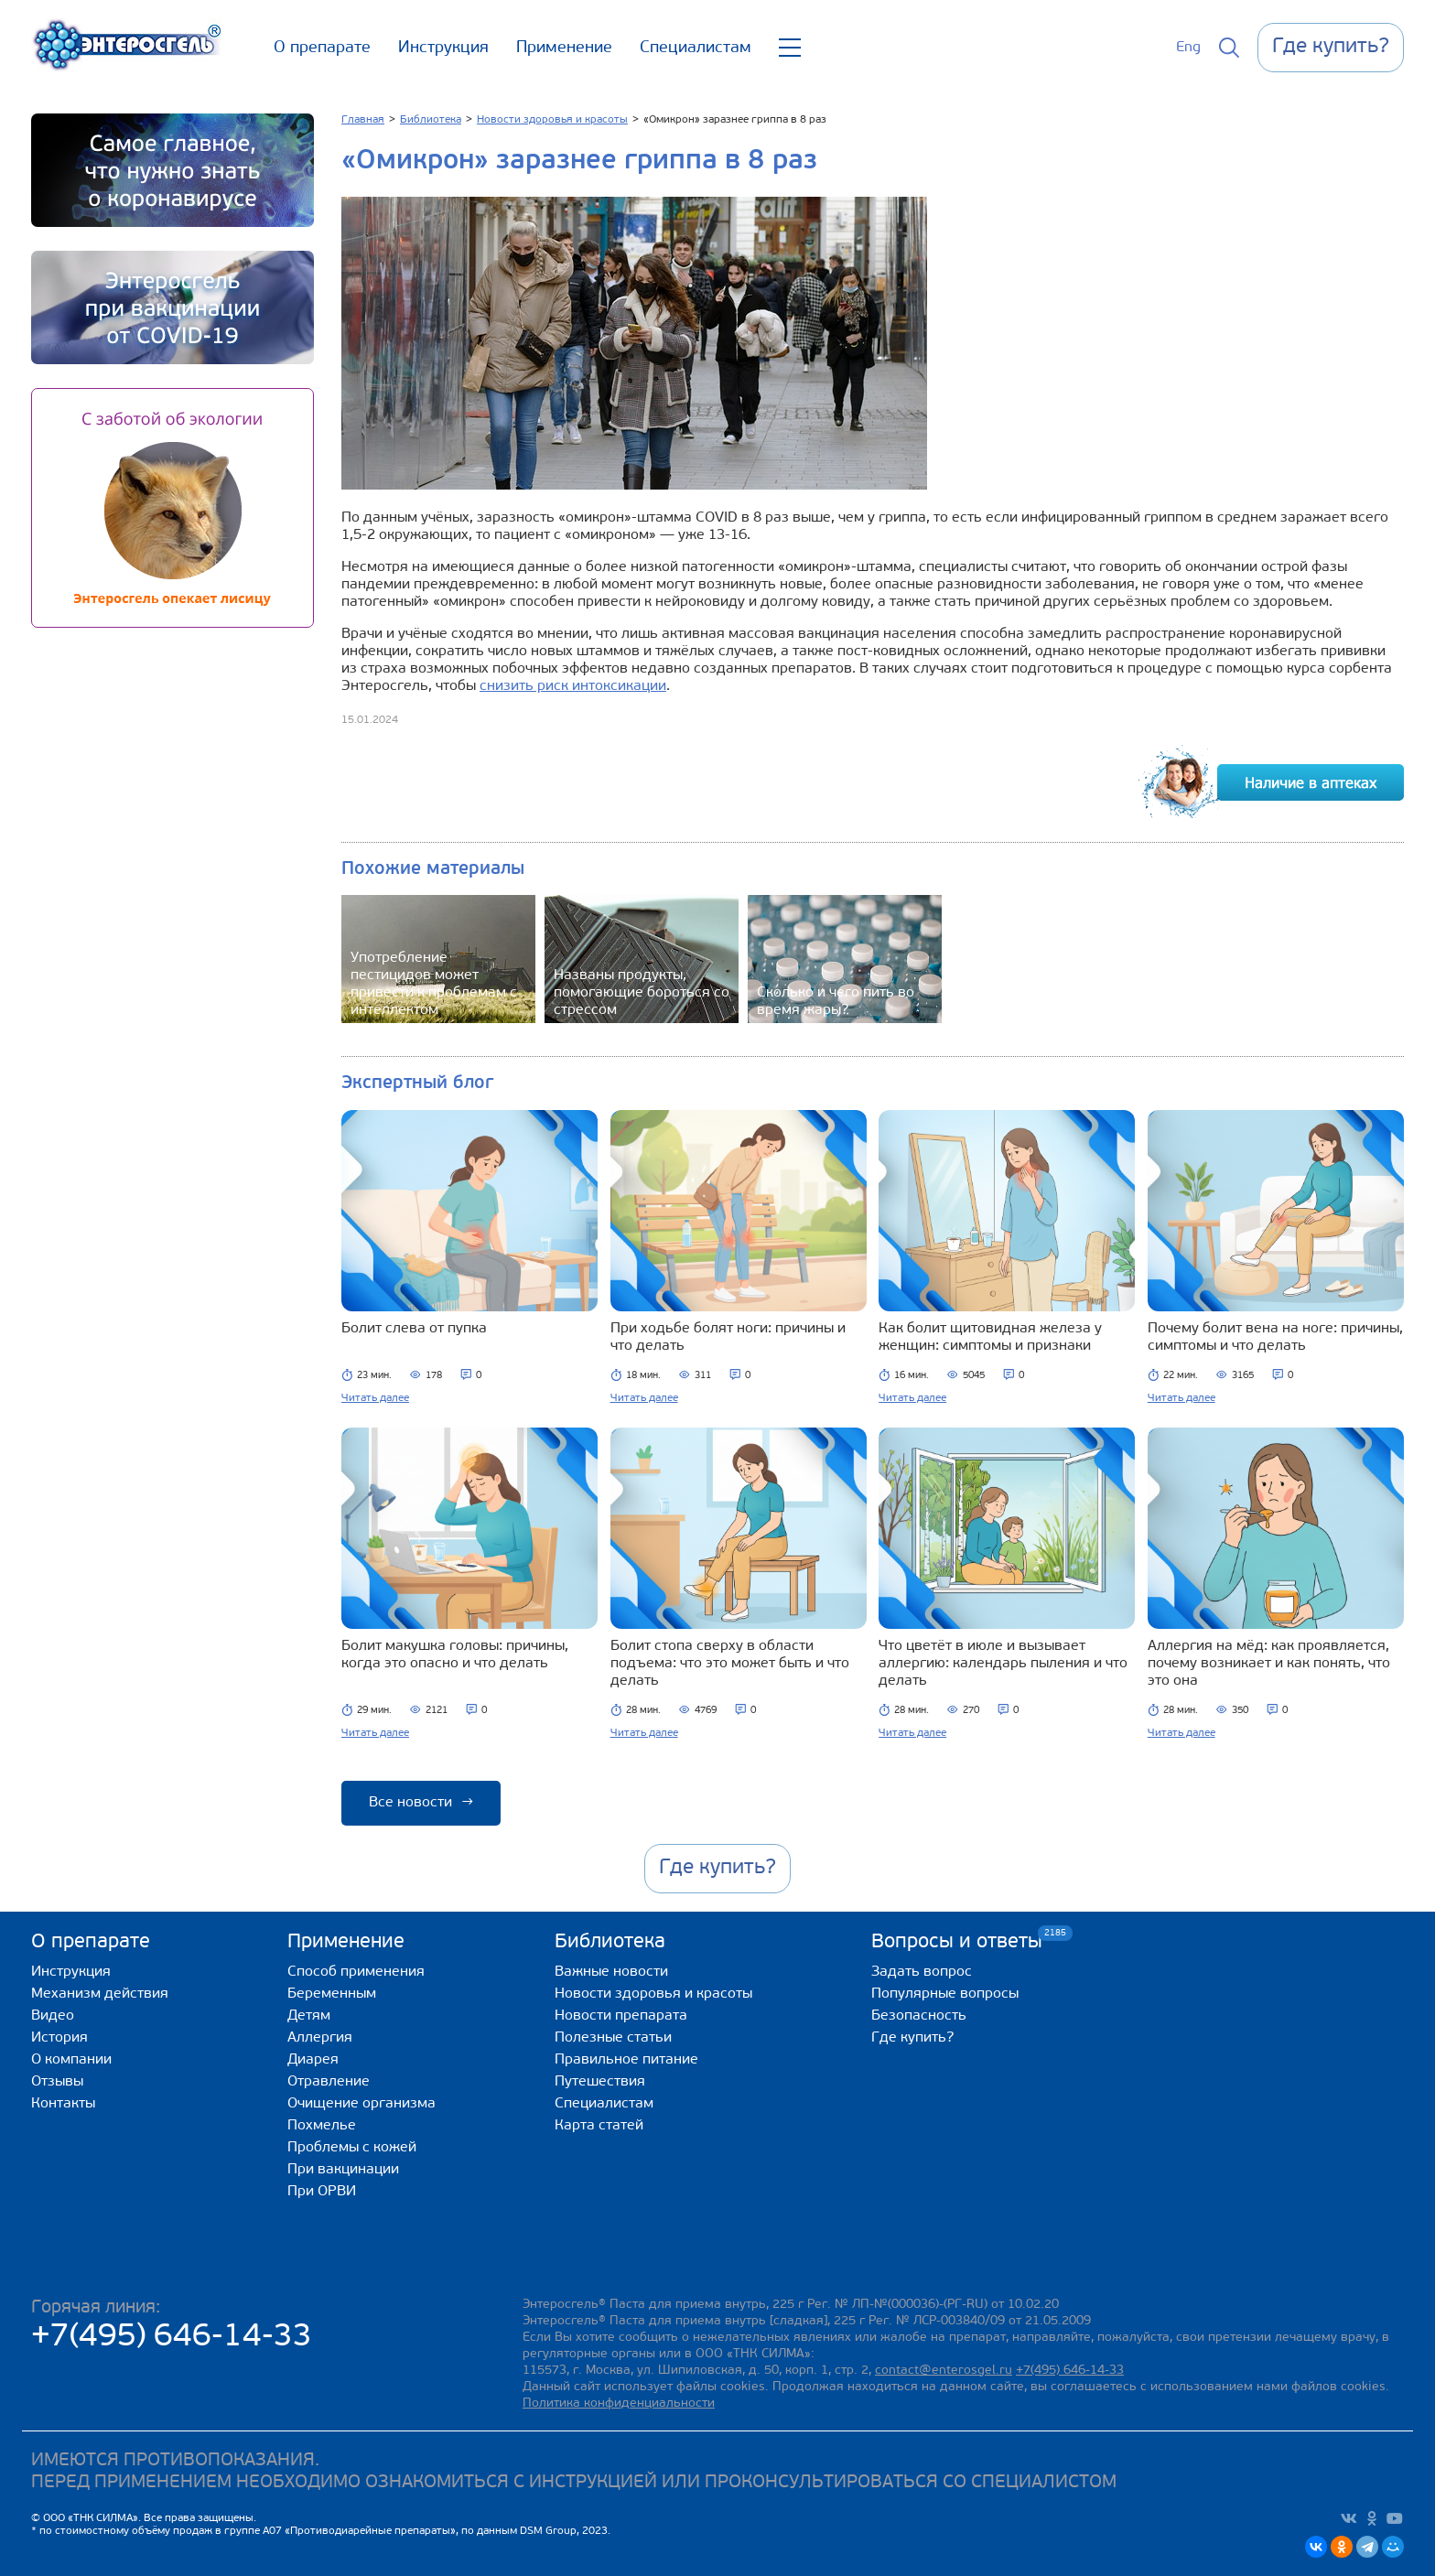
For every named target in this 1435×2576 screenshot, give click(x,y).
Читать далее (375, 1398)
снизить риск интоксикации (573, 686)
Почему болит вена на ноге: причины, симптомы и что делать (1275, 1337)
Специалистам (695, 48)
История (59, 2038)
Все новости (421, 1802)
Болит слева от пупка (414, 1328)
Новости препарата (621, 2016)
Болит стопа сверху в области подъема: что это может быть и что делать (729, 1663)
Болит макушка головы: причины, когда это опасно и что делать (454, 1655)
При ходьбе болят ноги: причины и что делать (728, 1337)
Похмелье (321, 2125)
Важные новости (611, 1972)
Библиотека (610, 1942)
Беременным (331, 1994)
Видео (52, 2016)
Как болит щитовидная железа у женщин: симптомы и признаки (990, 1337)
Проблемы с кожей (351, 2147)
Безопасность (918, 2016)
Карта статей (599, 2125)
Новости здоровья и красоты (653, 1994)
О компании (71, 2060)
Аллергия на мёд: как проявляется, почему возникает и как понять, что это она (1269, 1663)
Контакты (63, 2103)
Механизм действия (99, 1994)
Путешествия (600, 2082)
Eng (1188, 47)
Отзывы (57, 2082)
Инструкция (443, 48)
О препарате (322, 48)
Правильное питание (626, 2060)
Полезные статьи (613, 2038)
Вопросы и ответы (956, 1941)
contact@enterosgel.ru (943, 2370)
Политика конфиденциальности (619, 2403)
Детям (308, 2016)
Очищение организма (361, 2103)
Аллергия (319, 2038)
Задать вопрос (921, 1972)
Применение (564, 48)
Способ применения (356, 1972)
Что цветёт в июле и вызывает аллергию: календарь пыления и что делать (1003, 1663)
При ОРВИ (321, 2191)
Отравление (328, 2082)
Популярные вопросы (945, 1994)
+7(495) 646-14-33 (171, 2338)
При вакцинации (343, 2169)
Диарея (313, 2060)
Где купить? (912, 2038)
